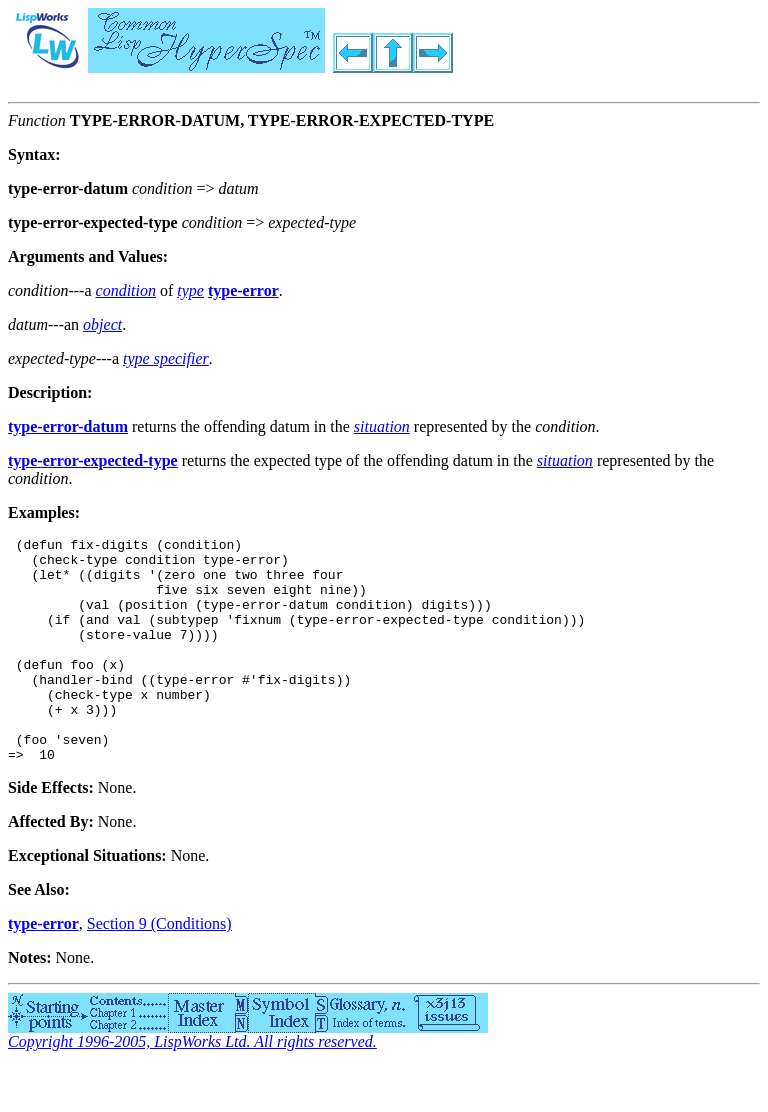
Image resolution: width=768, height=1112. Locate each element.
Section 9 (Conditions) (159, 968)
